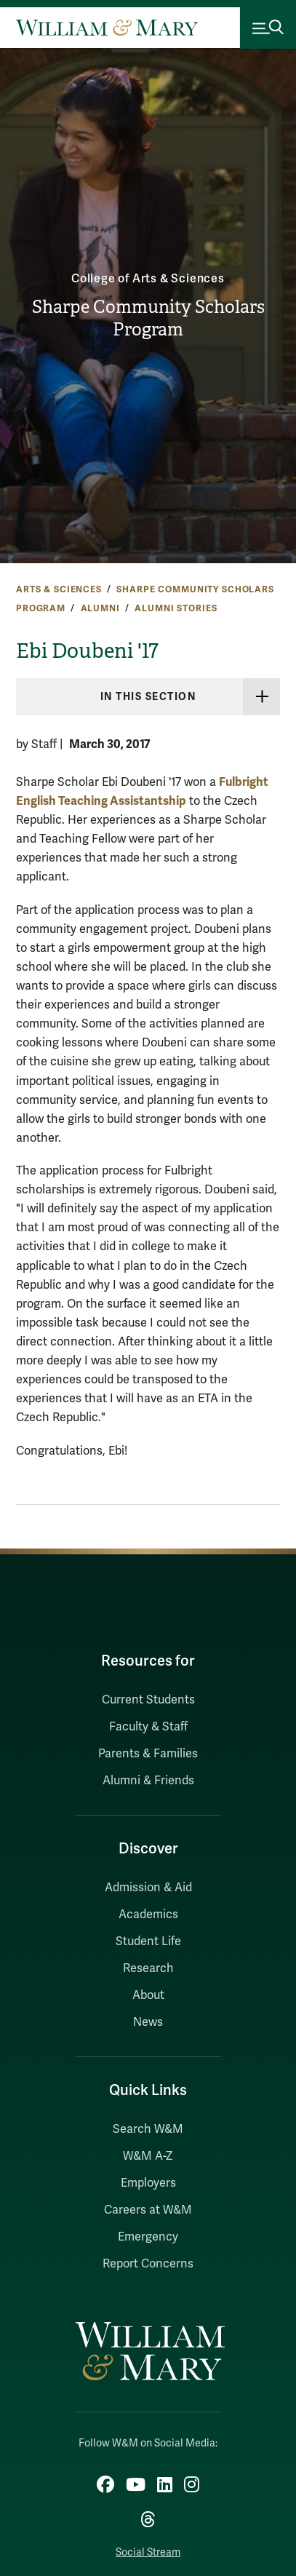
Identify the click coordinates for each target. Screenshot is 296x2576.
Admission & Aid (148, 1887)
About (148, 1995)
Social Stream (148, 2552)
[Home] (107, 28)
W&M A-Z (148, 2156)
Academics (148, 1914)
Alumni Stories (176, 608)
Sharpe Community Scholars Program (148, 318)
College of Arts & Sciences (148, 278)
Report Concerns (148, 2264)
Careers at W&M (148, 2210)
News (148, 2022)
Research (148, 1968)
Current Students (148, 1700)
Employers (148, 2183)
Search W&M (148, 2129)
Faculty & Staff (148, 1727)
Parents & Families (148, 1753)
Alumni (100, 608)
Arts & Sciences (59, 589)
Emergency (148, 2237)
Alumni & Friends (148, 1780)
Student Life (148, 1941)
